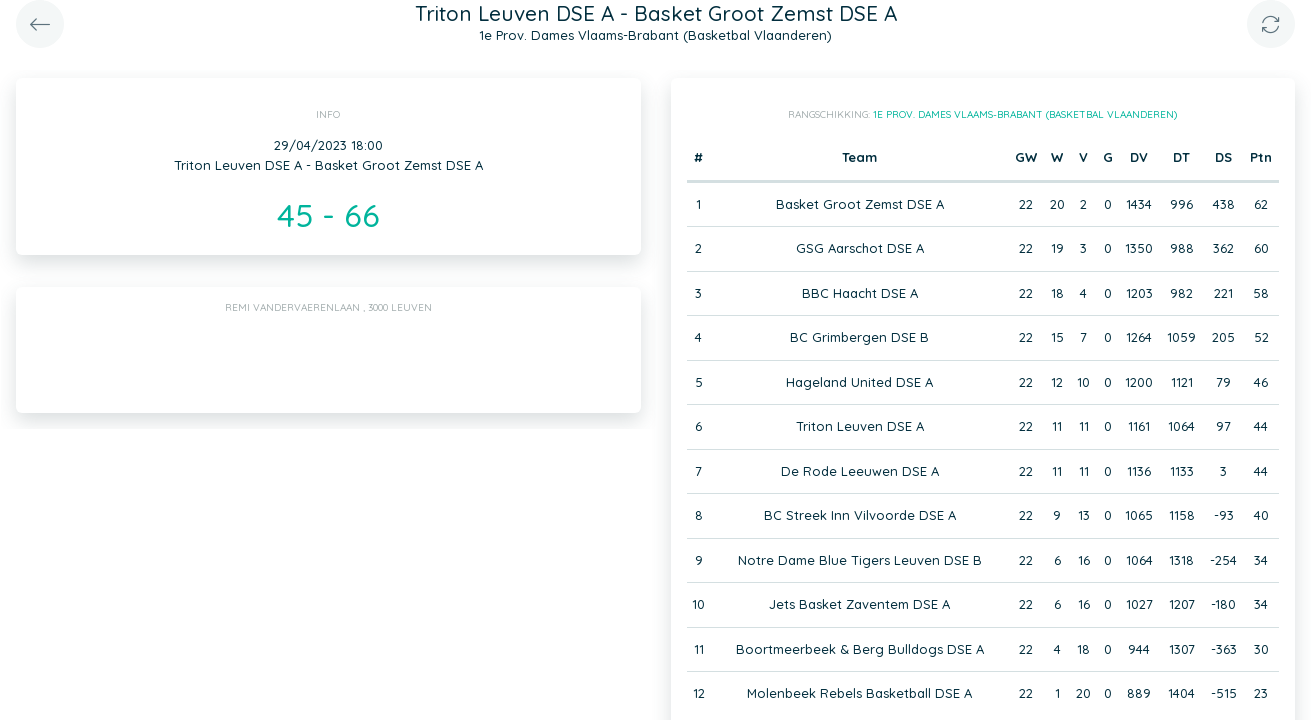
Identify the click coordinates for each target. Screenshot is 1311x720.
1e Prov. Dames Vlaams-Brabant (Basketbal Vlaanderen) (1025, 114)
